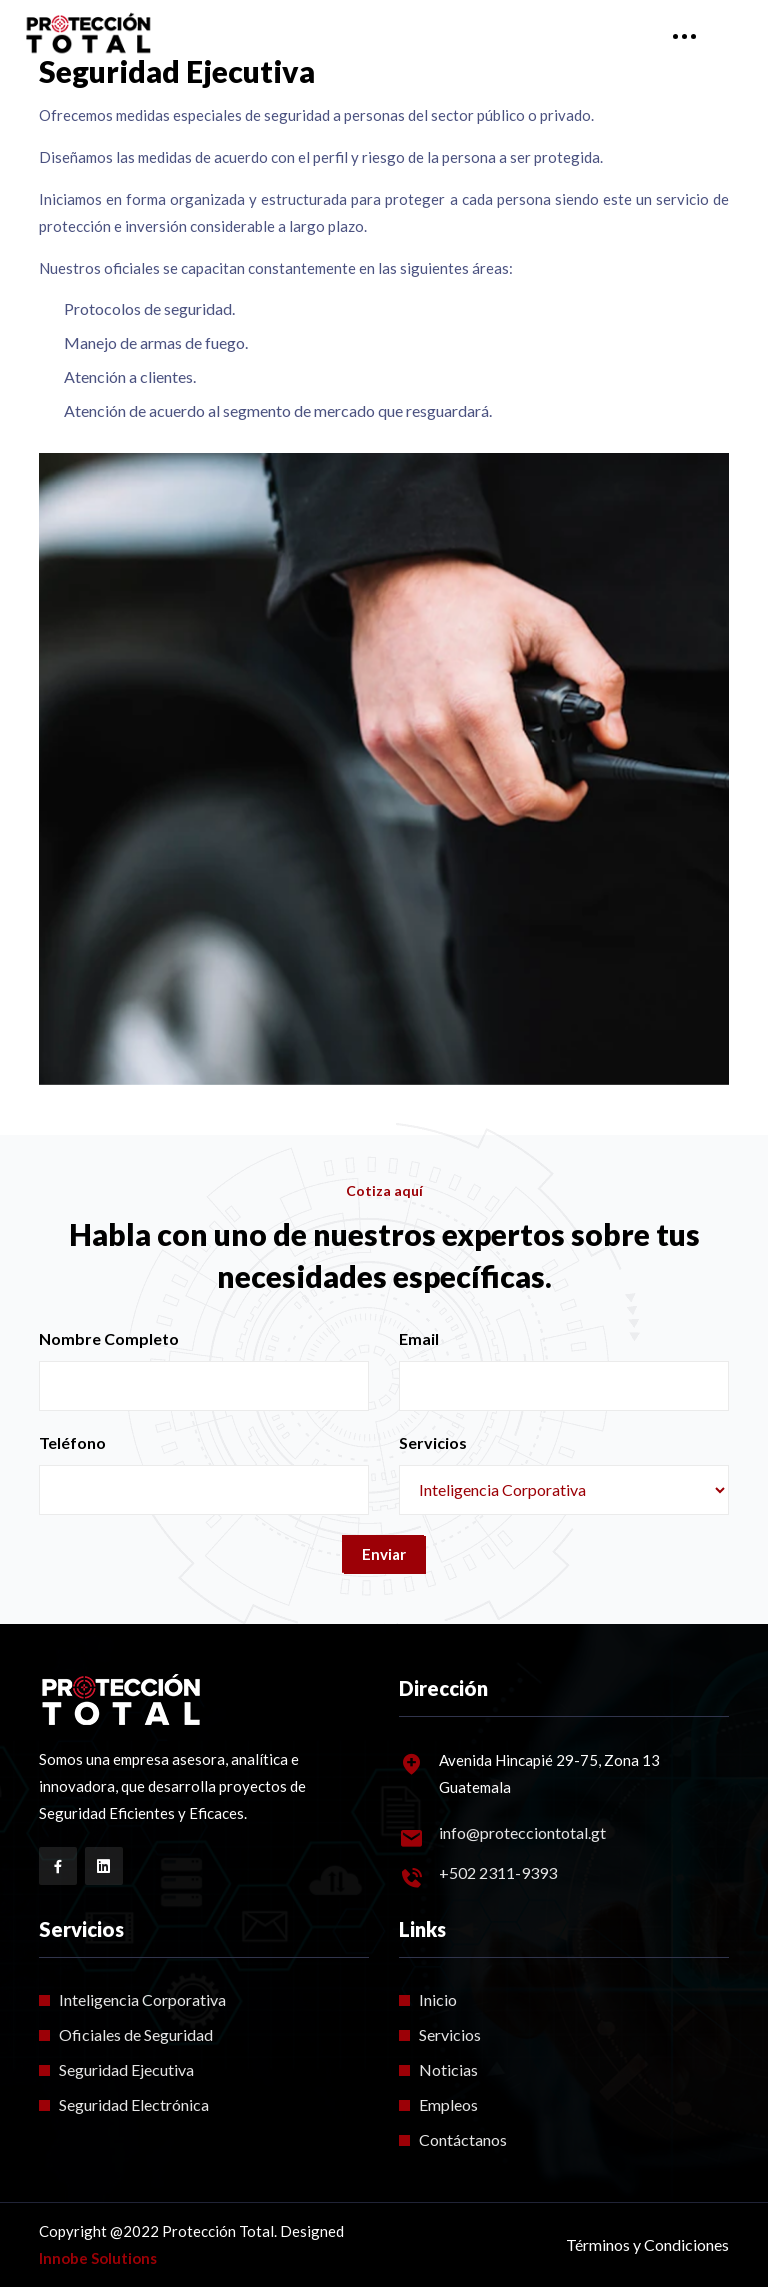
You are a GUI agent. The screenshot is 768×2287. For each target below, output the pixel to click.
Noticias (448, 2069)
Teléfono (72, 1442)
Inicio (438, 1999)
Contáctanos (463, 2139)
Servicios (433, 1442)
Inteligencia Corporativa (142, 1999)
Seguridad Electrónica (134, 2104)
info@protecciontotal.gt (522, 1832)
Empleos (448, 2104)
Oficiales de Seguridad (136, 2034)
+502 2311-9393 (498, 1872)
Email (419, 1338)
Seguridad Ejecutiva (126, 2069)
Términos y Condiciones (647, 2244)
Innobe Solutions (98, 2258)
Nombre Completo (109, 1338)
